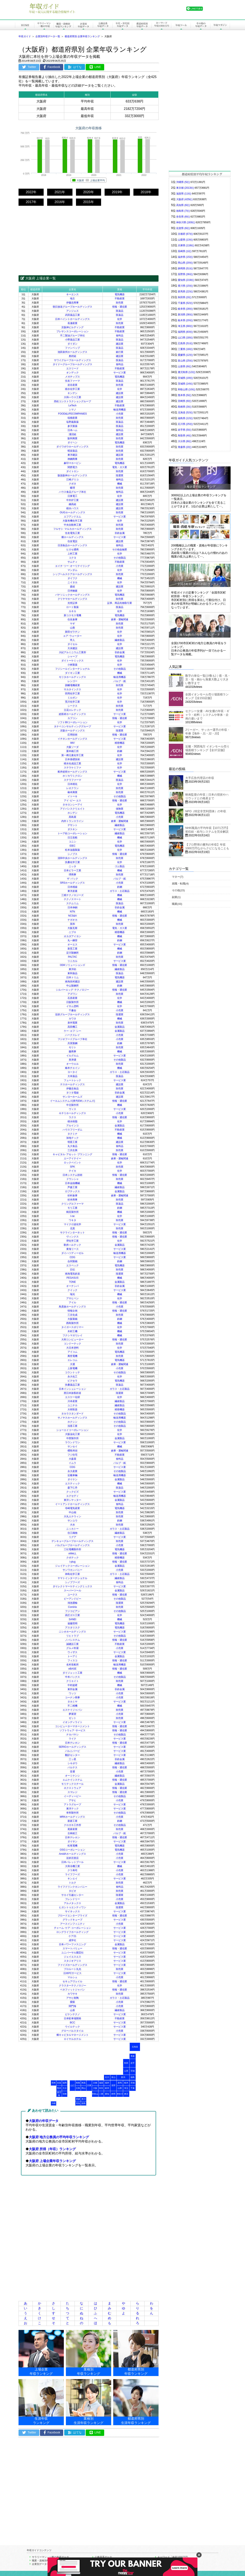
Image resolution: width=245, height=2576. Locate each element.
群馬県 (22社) (185, 291)
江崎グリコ (72, 479)
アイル (72, 1302)
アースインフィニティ (72, 1923)
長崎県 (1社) (184, 251)
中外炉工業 (72, 500)
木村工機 (72, 1331)
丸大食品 (72, 1146)
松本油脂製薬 (72, 849)
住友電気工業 (72, 533)
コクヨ (72, 557)
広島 (78, 2088)
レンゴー (72, 681)
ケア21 (72, 1936)
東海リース (72, 1249)
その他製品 (119, 557)
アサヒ (72, 1800)
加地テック (72, 1137)
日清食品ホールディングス (72, 545)
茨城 (133, 2083)
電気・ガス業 (119, 467)
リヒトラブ (72, 1635)
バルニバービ (72, 1751)
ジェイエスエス (72, 1956)
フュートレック (72, 1080)
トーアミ (72, 1656)
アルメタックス (72, 1903)
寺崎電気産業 (72, 1508)
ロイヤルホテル (72, 2039)
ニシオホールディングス (72, 1631)
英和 (72, 924)
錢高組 (72, 504)
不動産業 (120, 298)
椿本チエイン (72, 1068)
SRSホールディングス (72, 882)
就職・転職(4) (180, 883)
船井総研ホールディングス (72, 771)
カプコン (72, 718)
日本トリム (72, 977)
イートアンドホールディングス (72, 1504)
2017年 (31, 202)
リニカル (72, 961)
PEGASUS (72, 1277)
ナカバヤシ (72, 1734)
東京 (126, 2094)
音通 (72, 1771)
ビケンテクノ (72, 2014)
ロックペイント (72, 1162)
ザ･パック (72, 878)
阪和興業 (72, 438)
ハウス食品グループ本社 (72, 491)
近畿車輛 (72, 1475)
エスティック (72, 1483)
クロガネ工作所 (72, 1825)
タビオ (72, 1890)
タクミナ (72, 1133)
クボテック (72, 1557)
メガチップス (72, 376)
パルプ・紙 (119, 681)
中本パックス (72, 1677)
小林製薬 (72, 664)
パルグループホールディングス (72, 1545)
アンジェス (72, 310)
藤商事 (72, 1051)
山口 (72, 2085)
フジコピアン (72, 1611)
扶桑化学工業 (72, 862)
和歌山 (95, 2094)
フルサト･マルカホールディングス (72, 529)
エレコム (72, 1360)
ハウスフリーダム (72, 1129)
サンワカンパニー (72, 1570)
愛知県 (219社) (186, 280)
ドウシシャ (72, 1179)
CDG (72, 1257)
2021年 (60, 192)
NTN (72, 911)
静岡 (113, 2094)
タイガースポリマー (72, 1327)
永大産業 (72, 1471)
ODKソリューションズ (72, 965)
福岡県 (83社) (185, 331)
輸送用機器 (119, 409)
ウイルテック (72, 2026)
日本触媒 (72, 590)
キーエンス (72, 294)
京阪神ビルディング (72, 327)
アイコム (72, 1351)
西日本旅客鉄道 (72, 1393)
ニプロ (72, 932)
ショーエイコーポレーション (72, 1430)
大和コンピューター (72, 1339)
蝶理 (72, 487)
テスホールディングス (72, 1084)
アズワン (72, 993)
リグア (72, 1537)
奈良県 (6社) (183, 216)
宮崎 (65, 2094)
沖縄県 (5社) (183, 182)
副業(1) (176, 897)
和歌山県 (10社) (186, 389)
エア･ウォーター (72, 635)
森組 (72, 586)
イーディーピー (72, 1796)
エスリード (72, 368)
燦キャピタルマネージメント (72, 2034)
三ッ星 (72, 1759)
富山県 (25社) (185, 360)
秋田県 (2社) (184, 297)
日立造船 (72, 837)
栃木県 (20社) (185, 320)
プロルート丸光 (72, 1969)
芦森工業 (72, 1187)
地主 (72, 298)
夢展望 (72, 1714)
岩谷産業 (72, 384)
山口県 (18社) (185, 337)
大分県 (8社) (184, 441)
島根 (78, 2083)
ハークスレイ (72, 1035)
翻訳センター (72, 1755)
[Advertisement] (89, 236)
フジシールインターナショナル (72, 668)
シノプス (72, 854)
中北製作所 (72, 1105)
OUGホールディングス (72, 512)
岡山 (84, 2088)
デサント (72, 825)
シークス (72, 705)
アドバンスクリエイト (72, 808)
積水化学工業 (72, 389)
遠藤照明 (72, 1623)
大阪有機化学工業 (72, 520)
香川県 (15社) (185, 285)
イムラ (72, 1463)
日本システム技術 (72, 1175)
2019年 (117, 192)
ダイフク (72, 578)
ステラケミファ (72, 767)
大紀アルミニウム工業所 (72, 652)
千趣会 (72, 1010)
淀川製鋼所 (72, 952)
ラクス (72, 1117)
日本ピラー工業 (72, 870)
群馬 (120, 2083)
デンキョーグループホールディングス (72, 1541)
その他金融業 (119, 549)
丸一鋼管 (72, 940)
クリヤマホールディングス (72, 598)
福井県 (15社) (185, 257)
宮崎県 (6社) (184, 401)
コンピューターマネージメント (72, 1726)
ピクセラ (72, 1380)
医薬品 (119, 310)
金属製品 (120, 1026)
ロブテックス (72, 1191)
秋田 (126, 2063)
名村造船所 (72, 1664)
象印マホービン (72, 463)
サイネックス (72, 1911)
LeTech (73, 405)
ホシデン (72, 812)
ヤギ (72, 623)
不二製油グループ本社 (72, 335)
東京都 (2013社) (185, 187)
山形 (126, 2071)
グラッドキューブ (72, 1919)
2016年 (60, 202)
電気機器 (120, 294)
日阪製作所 (72, 1002)
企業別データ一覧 (42, 2564)
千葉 (133, 2088)
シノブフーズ (72, 1582)
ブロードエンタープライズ (72, 1915)
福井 (107, 2083)
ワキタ (72, 1220)
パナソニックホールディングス (72, 594)
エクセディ (72, 1495)
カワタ (72, 1018)
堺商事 (72, 874)
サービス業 (119, 372)
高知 (78, 2103)
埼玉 (126, 2088)
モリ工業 (72, 1207)
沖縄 (53, 2103)
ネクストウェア (72, 1788)
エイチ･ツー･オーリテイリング (72, 566)
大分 (65, 2088)
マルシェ (72, 1977)
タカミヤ (72, 1701)
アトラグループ (72, 1804)
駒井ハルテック (72, 1244)
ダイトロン (72, 471)
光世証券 (72, 603)
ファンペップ (72, 347)
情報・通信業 (119, 306)
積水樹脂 (72, 1121)
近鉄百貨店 (72, 1858)
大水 (72, 1524)
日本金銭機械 (72, 1183)
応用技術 (72, 734)
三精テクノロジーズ (72, 895)
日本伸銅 (72, 907)
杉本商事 (72, 1199)
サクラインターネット (72, 1232)
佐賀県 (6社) (183, 228)
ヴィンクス (72, 1236)
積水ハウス (72, 508)
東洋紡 (72, 969)
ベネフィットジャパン (72, 1989)
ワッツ (72, 1693)
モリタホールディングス (72, 677)
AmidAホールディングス (72, 1853)
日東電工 (72, 496)
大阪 (95, 2088)
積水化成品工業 (72, 763)
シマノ (72, 409)
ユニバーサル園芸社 (72, 1952)
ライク (72, 1738)
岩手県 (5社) (184, 429)
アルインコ (72, 1125)
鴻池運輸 (72, 1602)
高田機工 (72, 1026)
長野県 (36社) (185, 274)
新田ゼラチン (72, 631)
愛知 (107, 2094)
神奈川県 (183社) (185, 222)
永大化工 (72, 1376)
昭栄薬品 (72, 450)
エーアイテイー (72, 1158)
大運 (72, 1364)
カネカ (72, 611)
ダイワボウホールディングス (72, 446)
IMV (72, 742)
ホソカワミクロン (72, 775)
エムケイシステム (72, 1779)
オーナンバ (72, 1286)
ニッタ (72, 866)
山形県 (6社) (184, 366)
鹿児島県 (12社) (186, 372)
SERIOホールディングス (72, 1746)
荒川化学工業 (72, 701)
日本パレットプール (72, 1862)
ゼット (72, 1718)
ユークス (72, 1594)
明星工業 (72, 1142)
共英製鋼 (72, 1043)
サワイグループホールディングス (72, 360)
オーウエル (72, 1063)
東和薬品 (72, 973)
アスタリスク (72, 1627)
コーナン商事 (72, 1697)
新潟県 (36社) (185, 314)
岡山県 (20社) (185, 262)
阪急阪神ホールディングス (72, 475)
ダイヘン (72, 442)
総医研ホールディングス (72, 714)
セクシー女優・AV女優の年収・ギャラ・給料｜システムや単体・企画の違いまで (207, 714)
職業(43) (177, 903)
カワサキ (72, 1993)
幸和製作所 (72, 1812)
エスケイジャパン (72, 1709)
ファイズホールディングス (72, 1965)
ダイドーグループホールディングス (72, 364)
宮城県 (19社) (185, 377)
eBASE (73, 1668)
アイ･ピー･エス (72, 800)
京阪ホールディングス (72, 730)
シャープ (72, 656)
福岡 (65, 2083)
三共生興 (72, 1150)
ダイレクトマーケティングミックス (72, 1586)
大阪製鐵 (72, 1319)
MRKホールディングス (72, 1816)
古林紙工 (72, 1833)
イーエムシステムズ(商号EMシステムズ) (72, 1100)
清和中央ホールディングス (72, 858)
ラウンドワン (72, 1442)
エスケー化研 (72, 1397)
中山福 (72, 1512)
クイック (72, 1290)
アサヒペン (72, 1298)
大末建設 (72, 648)
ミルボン (72, 697)
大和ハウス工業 (72, 397)
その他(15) (178, 890)
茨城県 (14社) (185, 383)
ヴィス (72, 1109)
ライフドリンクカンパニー (72, 1886)
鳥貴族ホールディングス (72, 1306)
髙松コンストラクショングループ (72, 401)
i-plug (72, 1561)
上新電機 (72, 1368)
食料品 (119, 335)
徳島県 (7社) (183, 210)
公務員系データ (103, 2557)
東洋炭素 (72, 891)
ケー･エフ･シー (72, 1030)
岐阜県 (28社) (185, 308)
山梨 (120, 2088)
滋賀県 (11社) (183, 193)
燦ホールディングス (72, 537)
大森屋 (72, 1458)
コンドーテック (72, 1343)
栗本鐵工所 (72, 751)
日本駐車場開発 (72, 2018)
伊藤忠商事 (72, 302)
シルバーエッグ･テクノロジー (72, 989)
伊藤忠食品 (72, 1088)
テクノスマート (72, 899)
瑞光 (72, 1294)
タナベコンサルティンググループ (72, 726)
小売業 (119, 413)
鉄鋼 (119, 751)
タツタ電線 (72, 1092)
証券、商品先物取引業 (119, 603)
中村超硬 (72, 1685)
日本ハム (72, 430)
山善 (72, 627)
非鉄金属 (120, 533)
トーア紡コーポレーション (72, 833)
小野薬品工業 (72, 339)
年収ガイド (25, 36)
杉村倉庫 (72, 1195)
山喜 (72, 2010)
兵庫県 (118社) (186, 245)
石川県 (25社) (185, 424)
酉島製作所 (72, 1323)
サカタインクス (72, 689)
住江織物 (72, 1532)
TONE (72, 1281)
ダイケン (72, 1479)
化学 (119, 319)
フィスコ (72, 1660)
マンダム (72, 570)
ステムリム (72, 903)
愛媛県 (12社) (185, 354)
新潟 (123, 2077)
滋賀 (101, 2083)
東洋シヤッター (72, 1500)
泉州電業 (72, 1022)
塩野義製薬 (72, 422)
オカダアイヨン (72, 936)
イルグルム (72, 1055)
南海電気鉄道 (72, 1273)
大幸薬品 (72, 1076)
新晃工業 (72, 948)
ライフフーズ (72, 1874)
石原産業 (72, 998)
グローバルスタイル (72, 2030)
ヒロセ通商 (72, 549)
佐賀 (59, 2083)
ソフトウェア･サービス (72, 1730)
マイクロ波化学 (72, 1224)
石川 (107, 2077)
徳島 (84, 2103)
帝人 (72, 640)
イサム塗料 (72, 1006)
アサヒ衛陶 (72, 1997)
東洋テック (72, 1808)
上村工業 (72, 553)
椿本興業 (72, 792)
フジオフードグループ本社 (72, 1039)
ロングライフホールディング (72, 1932)
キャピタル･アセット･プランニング (72, 1154)
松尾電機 (72, 1845)
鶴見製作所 (72, 1212)
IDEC (73, 845)
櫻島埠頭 (72, 1450)
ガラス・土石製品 (120, 891)
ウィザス (72, 1652)
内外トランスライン (72, 821)
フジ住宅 (72, 1454)
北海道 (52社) (185, 412)
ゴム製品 (120, 866)
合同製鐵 (72, 1261)
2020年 (88, 192)
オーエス (72, 944)
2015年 (88, 202)
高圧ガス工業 (72, 1615)
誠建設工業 (72, 1644)
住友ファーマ (72, 380)
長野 (113, 2085)
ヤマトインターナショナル (72, 1578)
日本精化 (72, 784)
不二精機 (72, 1705)
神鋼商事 (72, 459)
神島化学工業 (72, 1574)
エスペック (72, 1265)
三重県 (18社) (185, 349)
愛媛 (78, 2099)
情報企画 (72, 1310)
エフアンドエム (72, 516)
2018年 (146, 192)
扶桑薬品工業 (72, 1384)
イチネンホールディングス (72, 738)
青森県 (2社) (184, 447)
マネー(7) (177, 876)
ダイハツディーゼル (72, 1253)
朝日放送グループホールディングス (72, 306)
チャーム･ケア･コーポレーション (72, 1927)
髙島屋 (72, 817)
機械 (119, 483)
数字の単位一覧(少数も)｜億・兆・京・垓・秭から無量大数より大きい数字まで (207, 679)
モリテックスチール (72, 1783)
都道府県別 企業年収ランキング (82, 36)
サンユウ (72, 1520)
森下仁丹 (72, 1487)
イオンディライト (72, 1722)
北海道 (135, 2047)
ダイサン (72, 1841)
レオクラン (72, 788)
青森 (133, 2056)
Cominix (72, 1607)
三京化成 (72, 1314)
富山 (113, 2077)
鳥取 (84, 2083)
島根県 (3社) (184, 406)
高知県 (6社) (183, 205)
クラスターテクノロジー (72, 1985)
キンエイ (72, 1878)
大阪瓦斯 (72, 928)
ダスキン (72, 829)
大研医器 (72, 1409)
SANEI (72, 1619)
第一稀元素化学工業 (72, 755)
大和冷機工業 (72, 1866)
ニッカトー (72, 1528)
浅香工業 (72, 1426)
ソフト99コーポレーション (72, 722)
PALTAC (72, 956)
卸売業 (119, 302)
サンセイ (72, 1446)
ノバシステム (72, 1639)
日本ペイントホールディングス (72, 319)
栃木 (126, 2083)
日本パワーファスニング (72, 1944)
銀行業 (119, 352)
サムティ (72, 561)
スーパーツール (72, 1590)
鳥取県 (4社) (184, 435)
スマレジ (72, 1792)
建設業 (119, 343)
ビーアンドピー (72, 1598)
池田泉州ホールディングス (72, 352)
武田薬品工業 (72, 315)
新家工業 (72, 1821)
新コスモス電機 (72, 615)
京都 (95, 2083)
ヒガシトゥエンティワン (72, 1907)
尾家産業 (72, 1829)
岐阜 (107, 2088)
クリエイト (72, 1681)
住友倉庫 (72, 619)
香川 (84, 2099)
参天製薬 (72, 426)
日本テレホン (72, 1742)
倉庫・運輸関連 (119, 619)
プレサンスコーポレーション (72, 331)
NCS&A (72, 915)
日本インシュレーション (72, 1388)
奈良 (101, 2088)
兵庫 (89, 2085)
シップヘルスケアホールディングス (72, 574)
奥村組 (72, 356)
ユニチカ (72, 1405)
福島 (133, 2077)
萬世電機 (72, 1356)
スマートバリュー (72, 1948)
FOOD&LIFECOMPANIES (72, 413)
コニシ (72, 841)
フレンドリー (72, 1899)
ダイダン (72, 343)
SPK (72, 1166)
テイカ (72, 1170)
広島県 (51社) (185, 343)
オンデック (72, 372)
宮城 (133, 2071)
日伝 (72, 1269)
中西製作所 (72, 1438)
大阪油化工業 (72, 1434)
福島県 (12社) (185, 418)
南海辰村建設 (72, 981)
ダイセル (72, 644)
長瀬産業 (72, 323)
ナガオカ (72, 919)
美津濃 (72, 1059)
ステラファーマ (72, 779)
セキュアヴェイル (72, 1981)
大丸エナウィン (72, 1516)
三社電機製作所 (72, 1549)
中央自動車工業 (72, 524)
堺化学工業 (72, 1240)
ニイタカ (72, 582)
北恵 (72, 1228)
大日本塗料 (72, 1347)
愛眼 (72, 2002)
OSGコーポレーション (72, 1849)
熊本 (59, 2088)
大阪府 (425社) (184, 199)
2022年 (31, 192)
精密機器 (120, 742)
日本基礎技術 (72, 759)
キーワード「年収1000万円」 (174, 2557)
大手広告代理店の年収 (199, 778)
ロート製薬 (72, 607)
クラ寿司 (72, 1870)
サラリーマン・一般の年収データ (50, 2557)
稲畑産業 (72, 417)
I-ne (72, 1216)
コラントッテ (72, 1372)
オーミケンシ (72, 1775)
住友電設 (72, 541)
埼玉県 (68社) (185, 326)
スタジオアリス (72, 1960)
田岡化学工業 (72, 693)
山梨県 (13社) (185, 239)
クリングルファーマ (72, 1203)
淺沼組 (72, 434)
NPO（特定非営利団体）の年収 (205, 811)
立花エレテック (72, 710)
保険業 (119, 808)
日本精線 (72, 886)
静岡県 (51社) (185, 268)
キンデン (72, 393)
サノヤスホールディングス (72, 1417)
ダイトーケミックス (72, 660)
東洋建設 (72, 454)
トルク (72, 1882)
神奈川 (120, 2094)
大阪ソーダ (72, 747)
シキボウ (72, 1763)
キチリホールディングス (72, 1113)
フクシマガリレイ (72, 1335)
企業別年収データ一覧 (47, 36)
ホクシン (72, 1421)
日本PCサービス (72, 1973)
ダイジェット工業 (72, 1672)
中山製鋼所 (72, 985)
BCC (72, 2022)
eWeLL (72, 1553)
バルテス (72, 1767)
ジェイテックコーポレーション (72, 1565)
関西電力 (72, 467)
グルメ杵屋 (72, 1648)
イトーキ (72, 796)
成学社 (72, 1940)
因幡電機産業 (72, 685)
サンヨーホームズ (72, 1096)
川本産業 (72, 1401)
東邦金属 (72, 1689)
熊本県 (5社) (184, 395)
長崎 (53, 2083)
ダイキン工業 (72, 673)
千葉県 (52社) (185, 303)
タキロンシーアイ (72, 804)
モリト (72, 1047)
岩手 (133, 2063)
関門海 (72, 2006)
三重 (101, 2094)
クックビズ (72, 1491)
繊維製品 (120, 640)
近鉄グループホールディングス (72, 1014)
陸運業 (119, 475)
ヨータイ (72, 1072)
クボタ (72, 483)
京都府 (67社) (185, 233)
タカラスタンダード (72, 1413)
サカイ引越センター (72, 1895)
